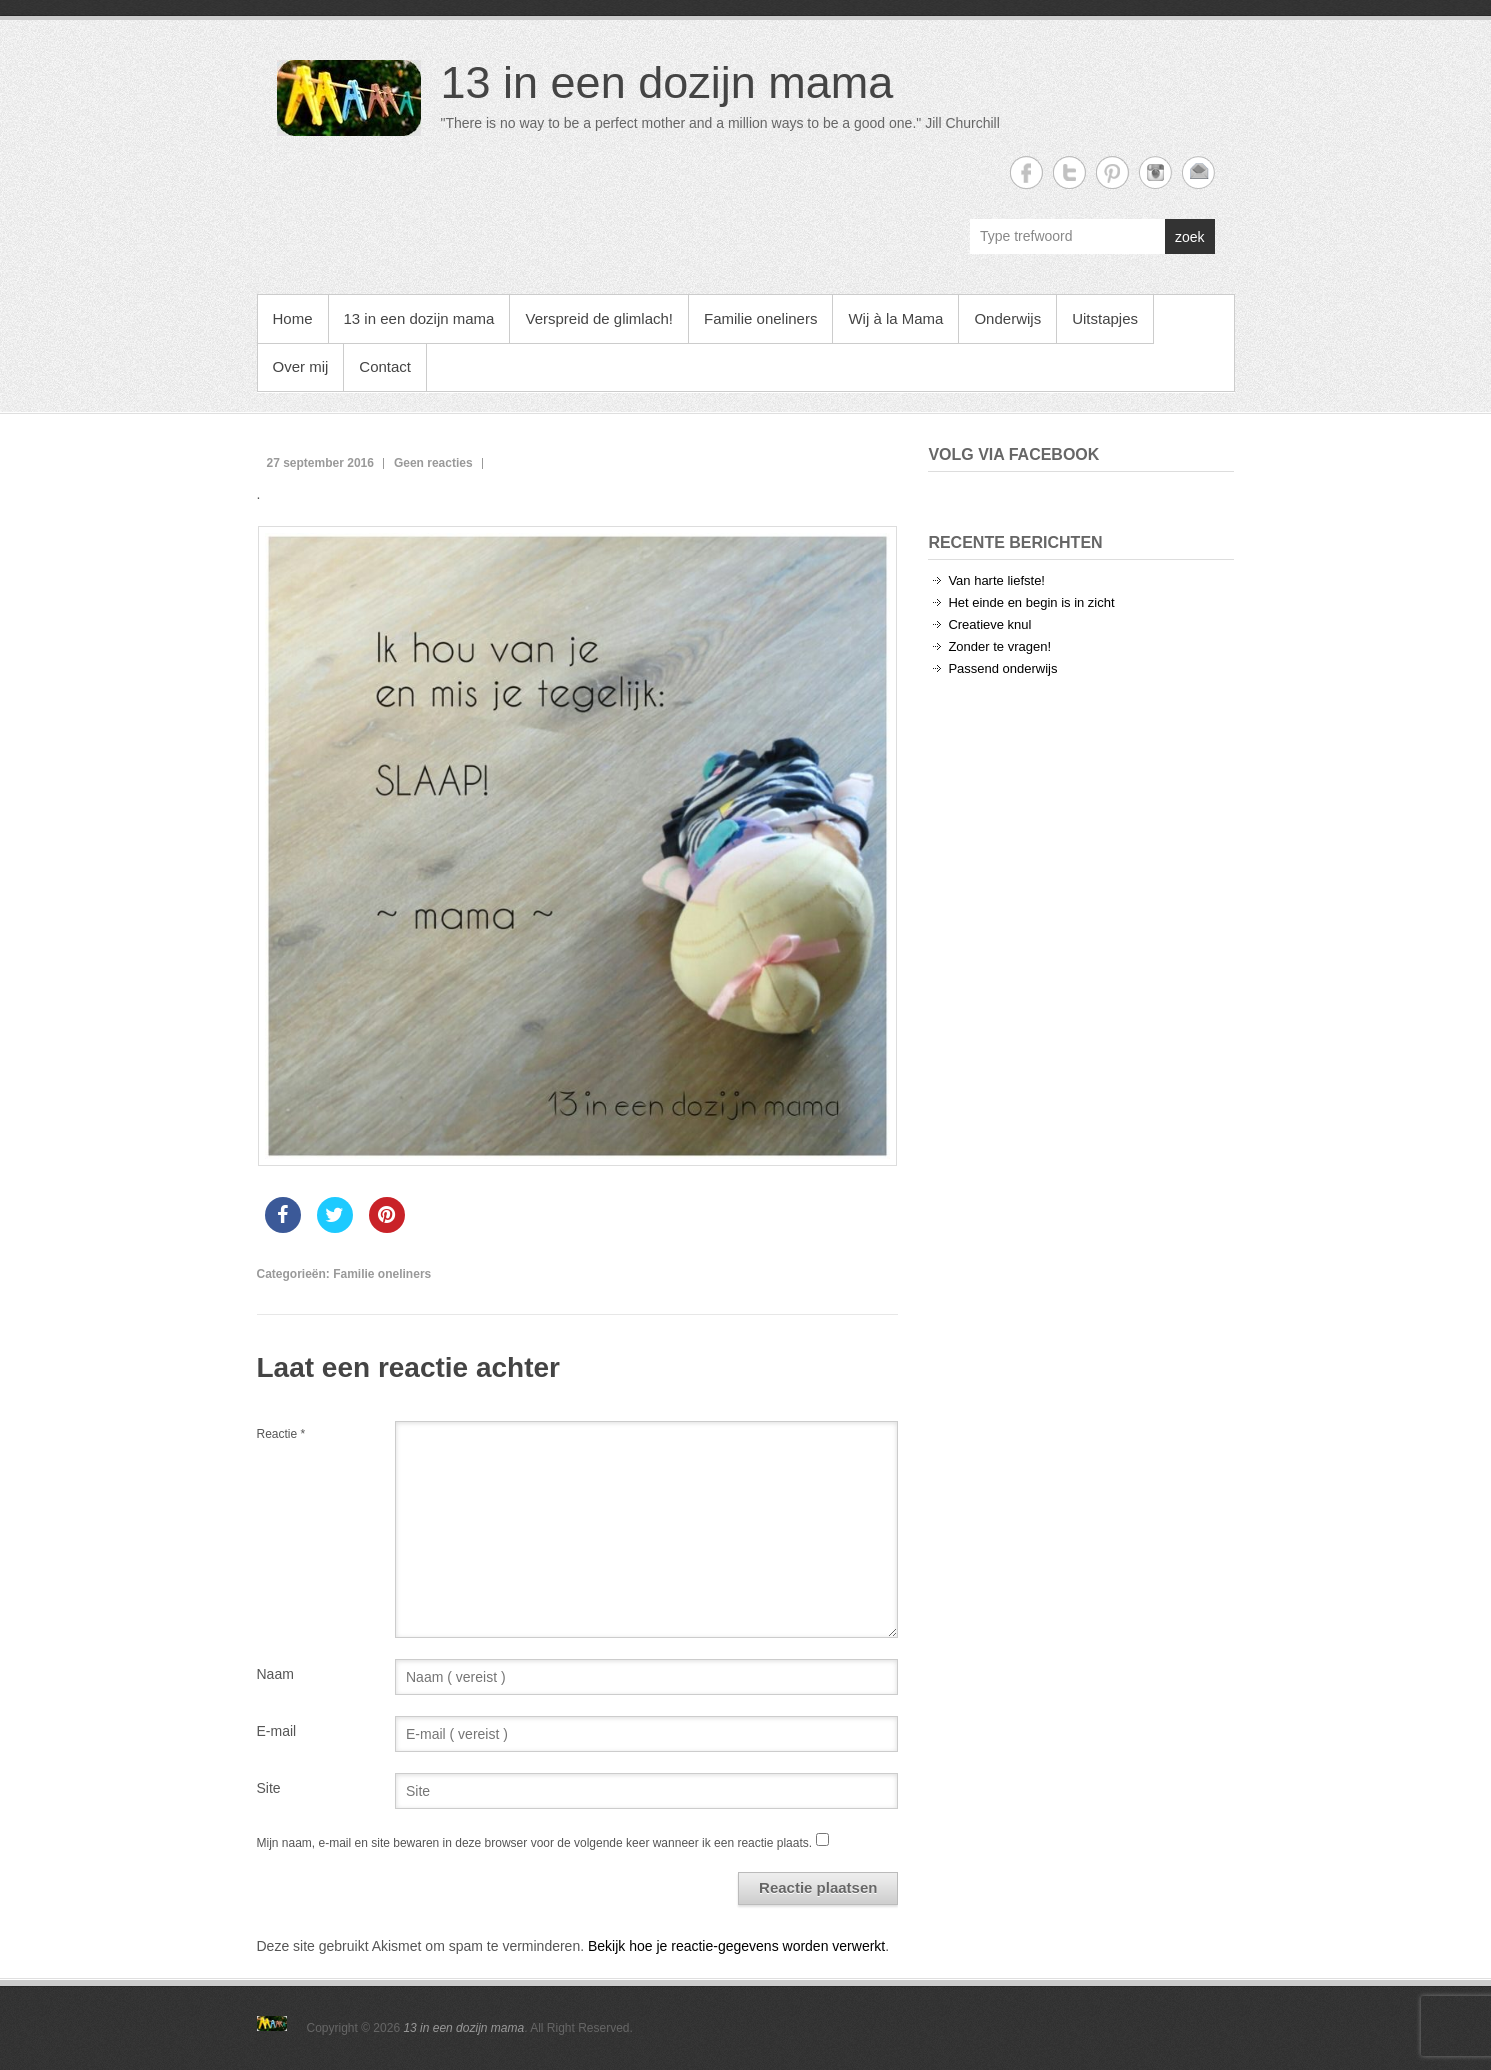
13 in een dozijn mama (667, 82)
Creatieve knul (989, 624)
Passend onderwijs (1002, 668)
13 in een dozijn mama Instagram (1155, 172)
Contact (385, 366)
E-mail (277, 1731)
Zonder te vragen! (999, 646)
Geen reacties (433, 463)
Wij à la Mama (895, 318)
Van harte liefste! (996, 580)
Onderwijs (1007, 318)
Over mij (301, 366)
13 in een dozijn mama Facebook (1026, 172)
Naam (275, 1674)
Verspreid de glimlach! (599, 318)
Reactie (281, 1434)
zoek (1190, 237)
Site (269, 1788)
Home (293, 318)
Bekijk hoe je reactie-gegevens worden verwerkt (736, 1946)
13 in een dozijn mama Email (1198, 172)
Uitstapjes (1105, 318)
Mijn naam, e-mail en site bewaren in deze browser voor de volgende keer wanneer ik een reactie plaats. (535, 1843)
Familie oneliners (760, 318)
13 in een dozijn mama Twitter (1069, 172)
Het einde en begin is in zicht (1031, 602)
